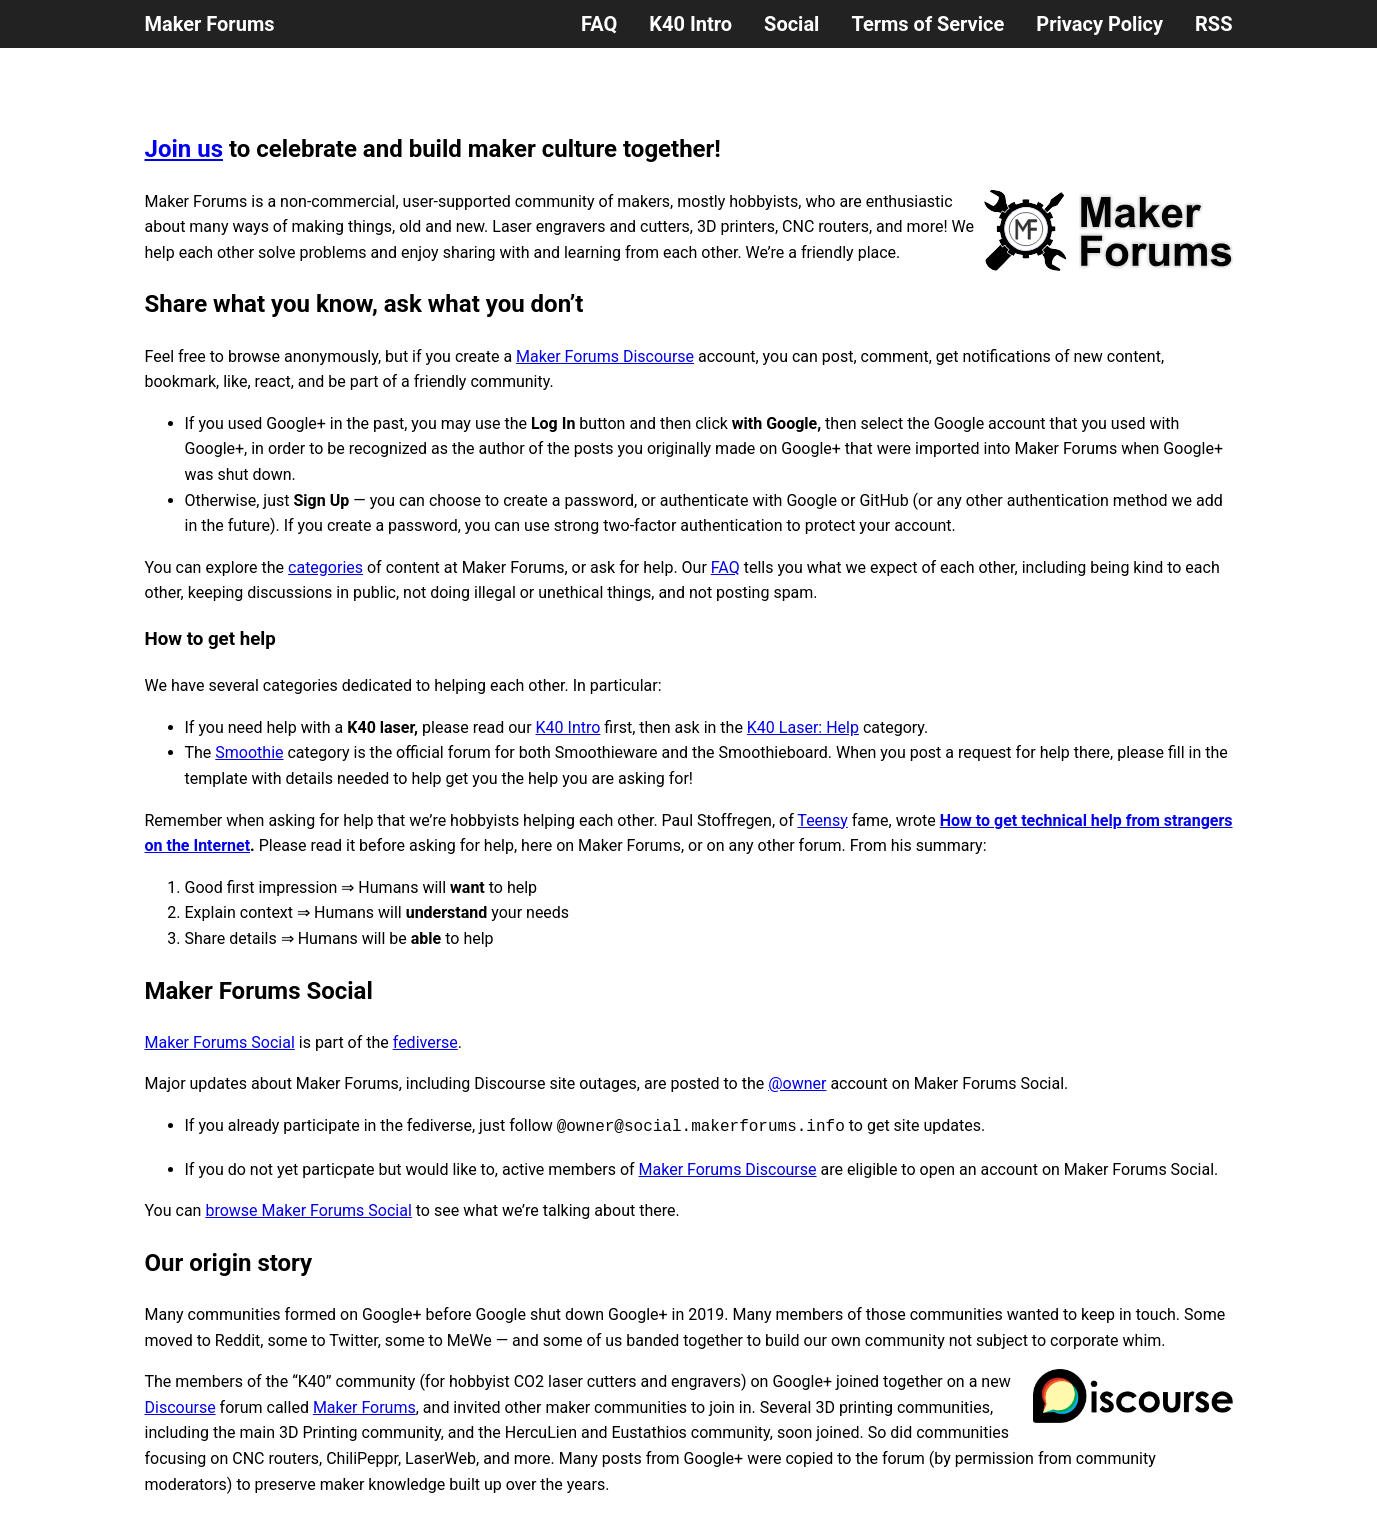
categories (325, 567)
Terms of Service (927, 24)
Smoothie (249, 752)
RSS (1213, 24)
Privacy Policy (1099, 24)
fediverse (425, 1042)
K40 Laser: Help (803, 727)
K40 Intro (690, 24)
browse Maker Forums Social (308, 1210)
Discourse (180, 1407)
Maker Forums (210, 24)
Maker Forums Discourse (605, 356)
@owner (797, 1083)
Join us (184, 149)
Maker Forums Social (220, 1042)
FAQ (599, 24)
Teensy (822, 820)
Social (791, 24)
